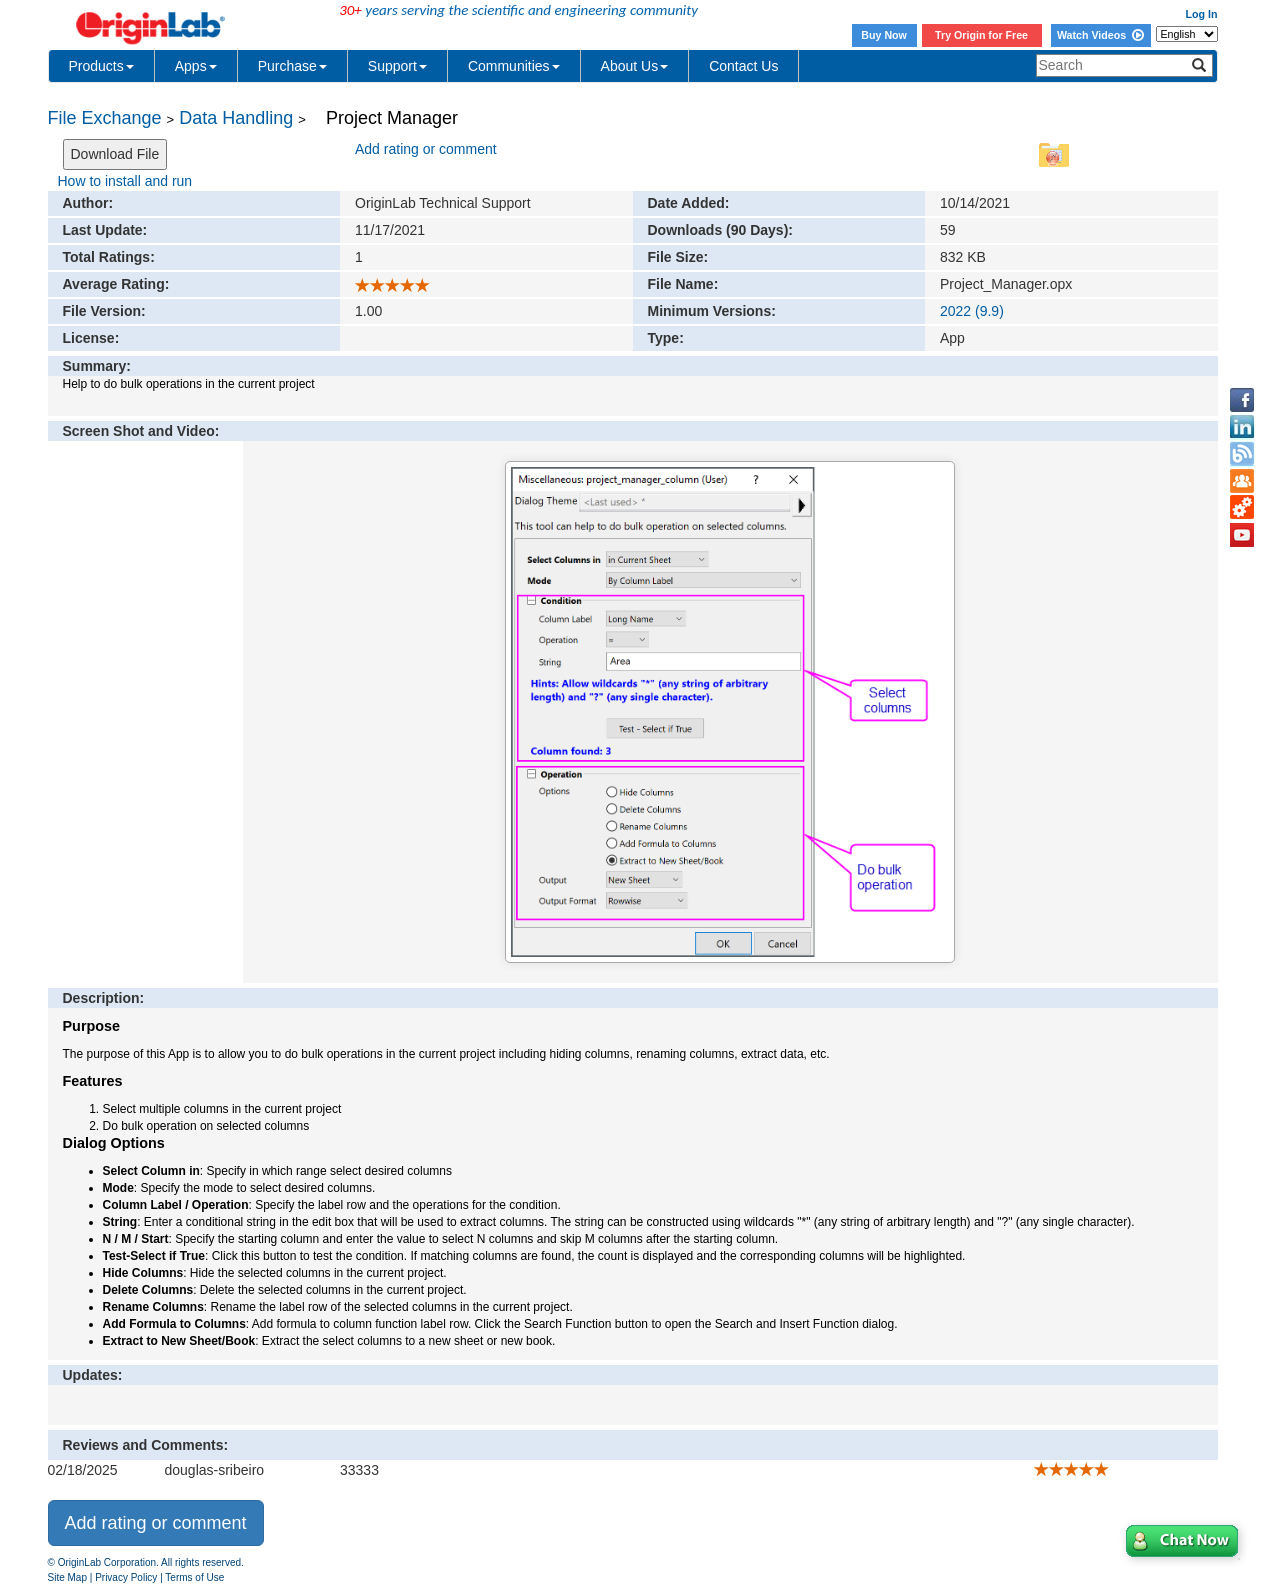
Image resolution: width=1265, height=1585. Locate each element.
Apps (196, 66)
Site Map (67, 1577)
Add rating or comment (426, 149)
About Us (635, 66)
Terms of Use (194, 1577)
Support (397, 66)
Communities (514, 66)
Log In (1202, 14)
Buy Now (884, 35)
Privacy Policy (126, 1577)
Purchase (292, 66)
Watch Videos (1100, 35)
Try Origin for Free (981, 35)
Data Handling (236, 118)
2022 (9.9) (972, 311)
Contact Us (743, 66)
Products (101, 66)
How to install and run (125, 181)
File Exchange (105, 118)
